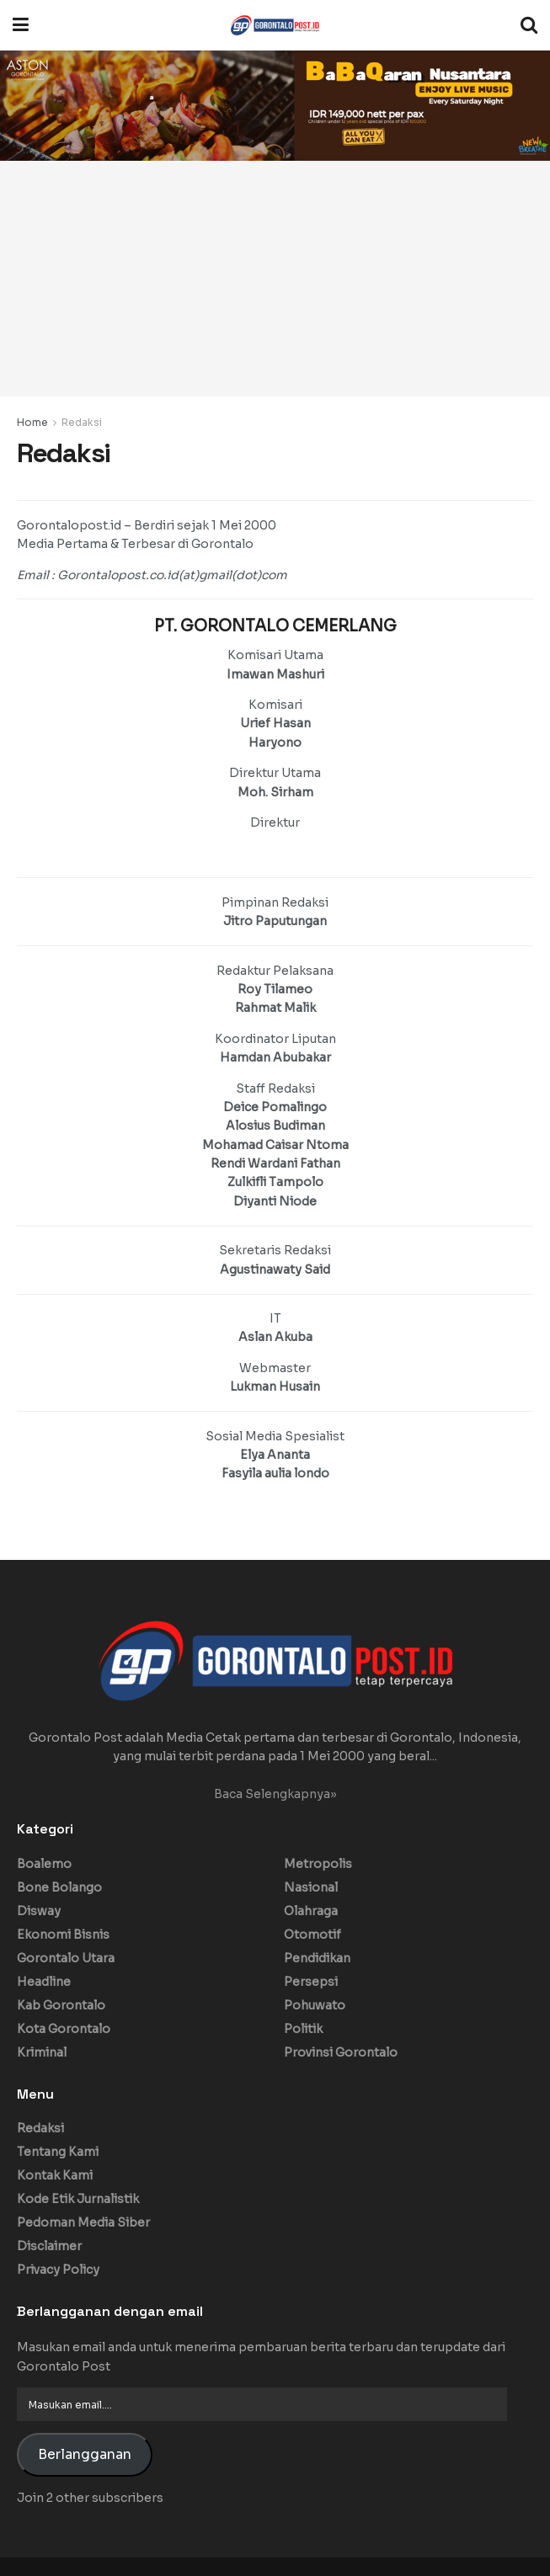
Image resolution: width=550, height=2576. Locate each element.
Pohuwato (314, 2005)
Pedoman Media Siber (83, 2222)
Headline (44, 1981)
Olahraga (311, 1911)
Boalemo (44, 1863)
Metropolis (318, 1863)
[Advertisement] (275, 279)
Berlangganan (84, 2454)
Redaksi (81, 422)
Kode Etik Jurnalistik (78, 2198)
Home (32, 422)
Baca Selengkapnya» (275, 1794)
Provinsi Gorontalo (341, 2052)
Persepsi (311, 1981)
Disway (39, 1911)
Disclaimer (49, 2246)
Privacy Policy (58, 2269)
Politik (303, 2028)
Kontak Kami (55, 2175)
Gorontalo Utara (66, 1958)
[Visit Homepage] (274, 25)
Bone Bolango (59, 1887)
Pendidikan (317, 1958)
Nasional (311, 1887)
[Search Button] (529, 25)
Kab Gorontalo (61, 2005)
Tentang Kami (58, 2151)
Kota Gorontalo (63, 2028)
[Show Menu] (21, 25)
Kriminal (42, 2052)
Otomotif (312, 1934)
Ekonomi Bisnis (63, 1934)
